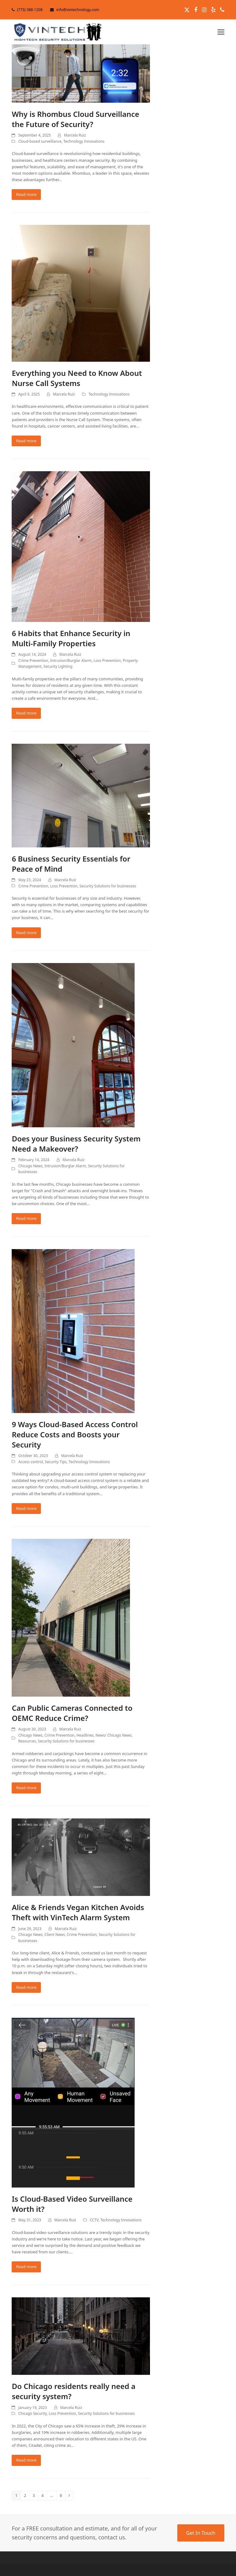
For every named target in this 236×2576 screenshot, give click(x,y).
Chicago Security (32, 2413)
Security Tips (56, 1461)
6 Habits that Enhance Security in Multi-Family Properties (71, 638)
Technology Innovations (83, 141)
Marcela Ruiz (75, 135)
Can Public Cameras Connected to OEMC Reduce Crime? (72, 1713)
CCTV (94, 2220)
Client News (55, 1934)
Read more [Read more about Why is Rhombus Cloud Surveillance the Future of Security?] (26, 194)
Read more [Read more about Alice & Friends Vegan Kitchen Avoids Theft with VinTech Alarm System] (26, 1987)
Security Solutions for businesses (108, 886)
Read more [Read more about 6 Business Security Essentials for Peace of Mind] (26, 932)
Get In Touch (200, 2533)
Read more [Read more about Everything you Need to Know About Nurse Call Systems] (26, 441)
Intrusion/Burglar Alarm (71, 660)
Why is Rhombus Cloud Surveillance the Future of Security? (75, 119)
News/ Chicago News (114, 1735)
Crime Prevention (33, 660)
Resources (27, 1741)
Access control (30, 1461)
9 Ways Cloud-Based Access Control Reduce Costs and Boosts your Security (75, 1434)
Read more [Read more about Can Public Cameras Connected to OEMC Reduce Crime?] (26, 1787)
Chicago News (30, 1166)
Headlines (85, 1735)
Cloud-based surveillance (39, 141)
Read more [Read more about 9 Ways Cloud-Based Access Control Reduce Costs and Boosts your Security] (26, 1508)
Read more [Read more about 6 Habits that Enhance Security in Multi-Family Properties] (26, 713)
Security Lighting (57, 666)
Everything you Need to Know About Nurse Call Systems (77, 378)
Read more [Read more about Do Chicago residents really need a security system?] (26, 2460)
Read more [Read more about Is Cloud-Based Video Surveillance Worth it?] (26, 2266)
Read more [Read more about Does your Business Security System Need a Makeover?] (26, 1218)
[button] (221, 32)
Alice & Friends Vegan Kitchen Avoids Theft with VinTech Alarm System (78, 1912)
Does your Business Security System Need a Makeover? (76, 1143)
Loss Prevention (107, 660)
